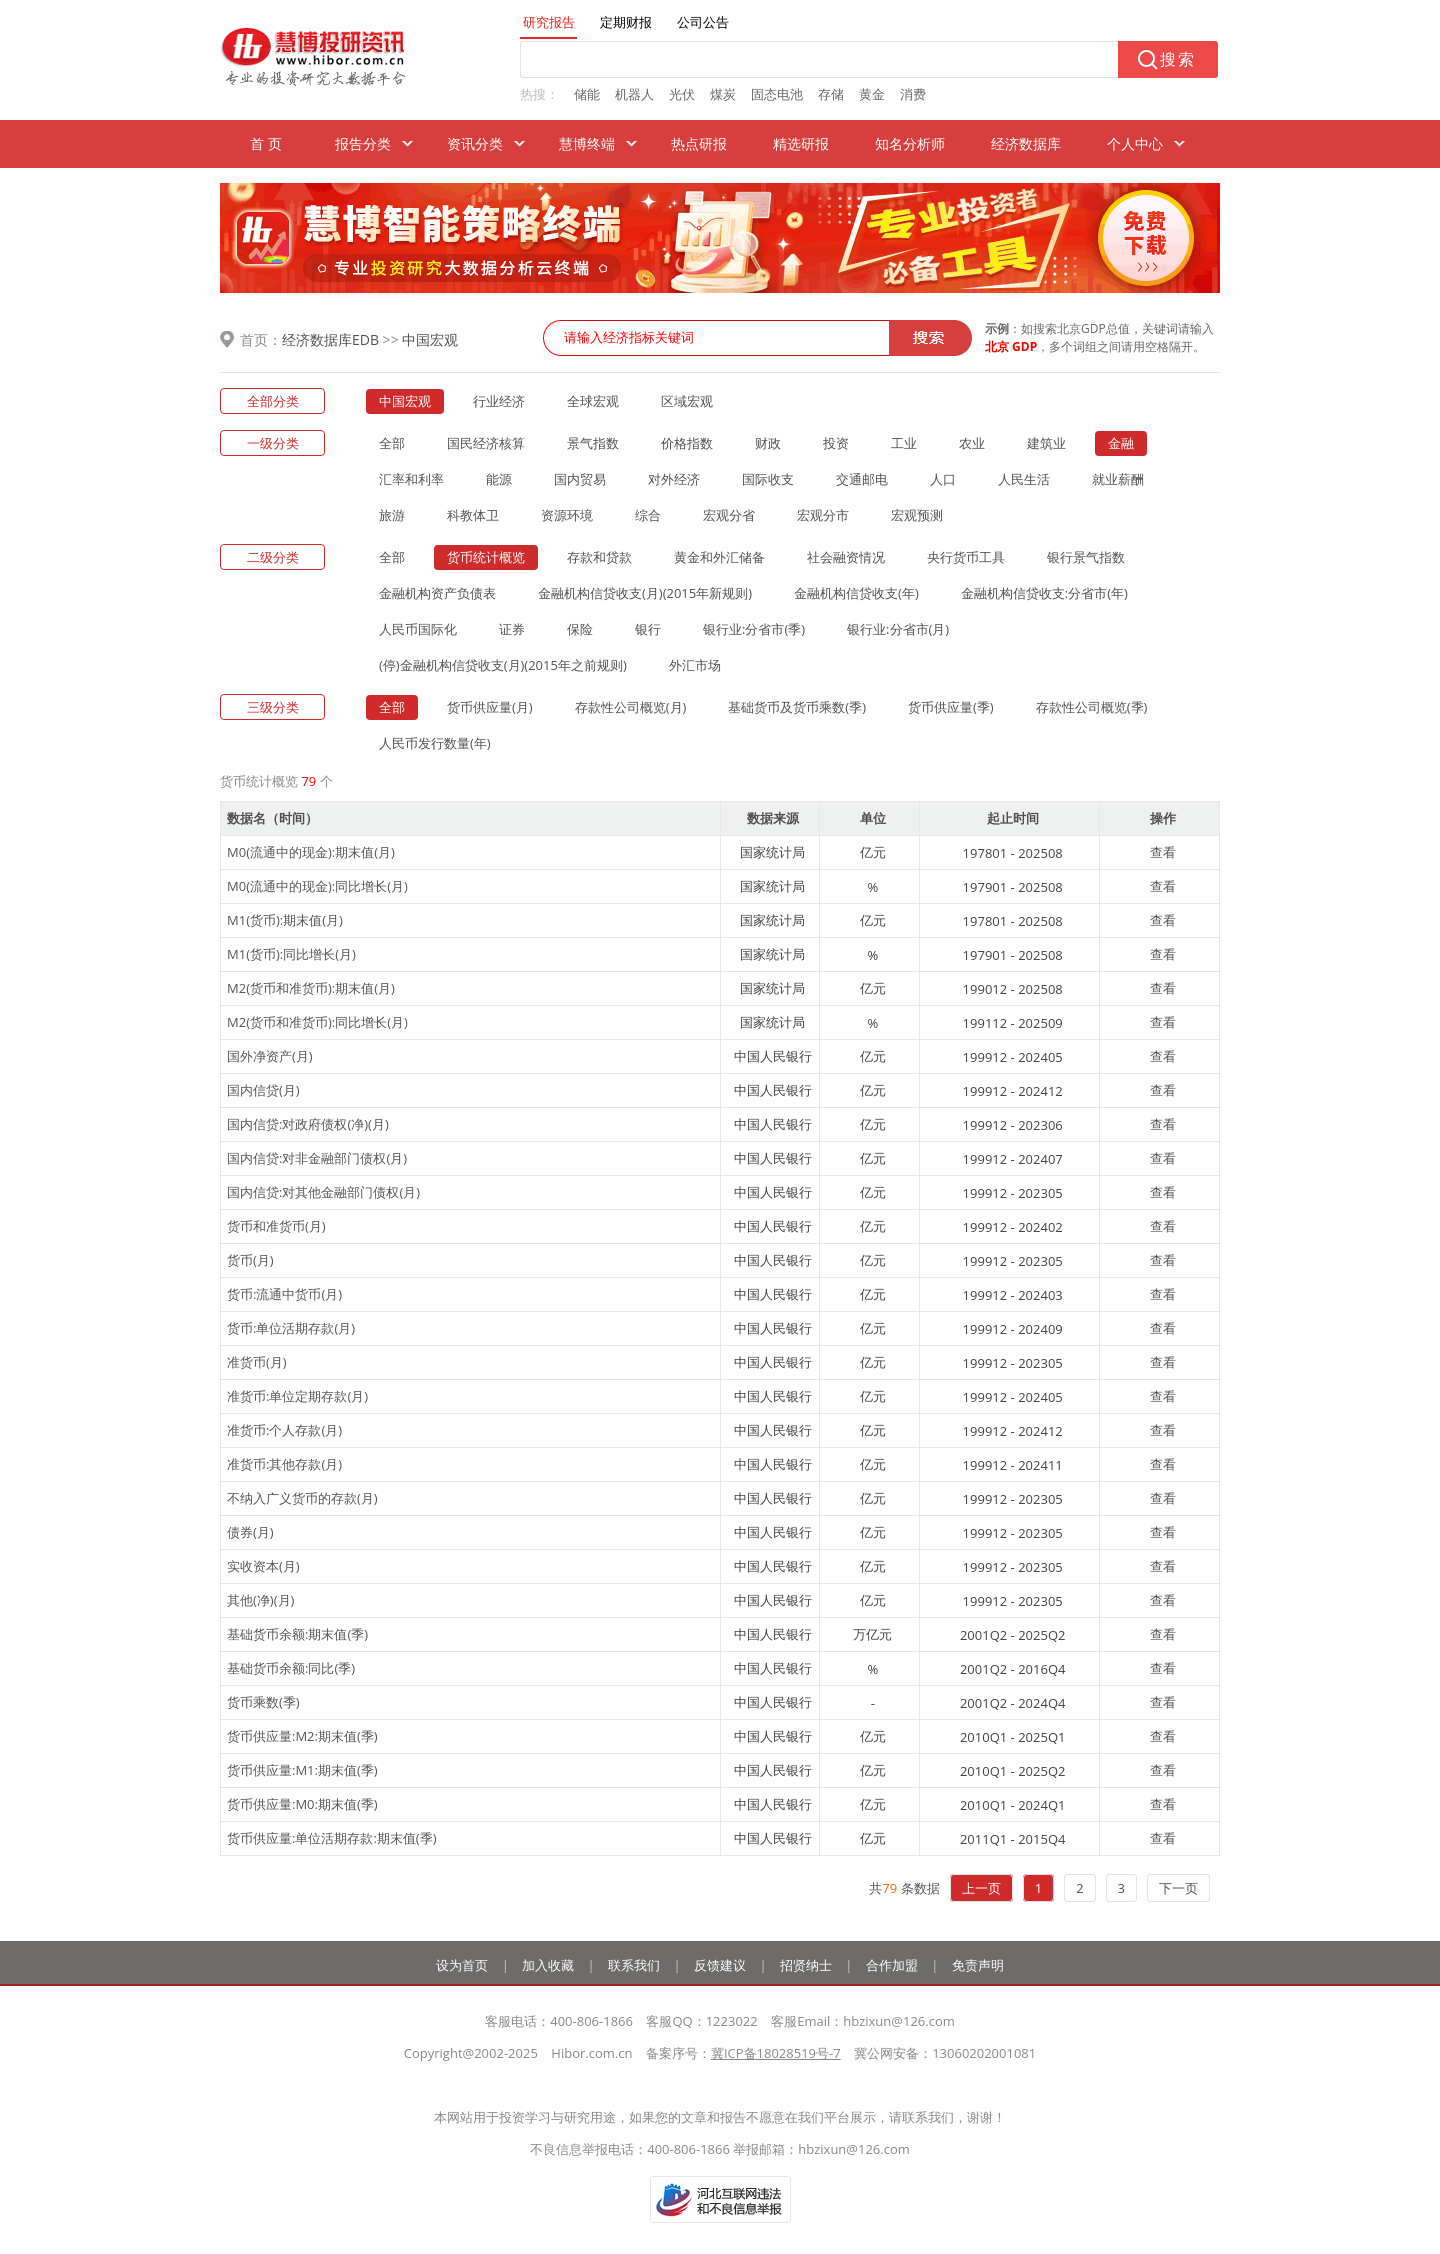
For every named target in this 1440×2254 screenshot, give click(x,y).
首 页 (266, 143)
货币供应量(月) (490, 707)
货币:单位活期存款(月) (291, 1328)
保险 (580, 629)
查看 (1163, 852)
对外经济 (674, 479)
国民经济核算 (486, 443)
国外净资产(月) (270, 1056)
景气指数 (593, 443)
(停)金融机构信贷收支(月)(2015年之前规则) (503, 665)
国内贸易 (580, 479)
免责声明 (978, 1965)
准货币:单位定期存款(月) (297, 1396)
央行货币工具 (966, 557)
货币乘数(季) (263, 1702)
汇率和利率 (411, 479)
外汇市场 (695, 665)
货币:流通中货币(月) (284, 1294)
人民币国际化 (418, 629)
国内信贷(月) (263, 1090)
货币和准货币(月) (276, 1226)
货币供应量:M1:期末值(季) (302, 1770)
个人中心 (1135, 143)
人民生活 (1024, 479)
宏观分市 (823, 515)
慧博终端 (587, 143)
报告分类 (363, 143)
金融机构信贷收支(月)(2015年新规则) (645, 593)
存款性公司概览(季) (1092, 707)
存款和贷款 (599, 557)
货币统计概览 (486, 557)
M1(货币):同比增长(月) (291, 954)
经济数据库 (1026, 143)
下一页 (1178, 1888)
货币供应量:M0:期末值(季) (302, 1804)
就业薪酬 (1118, 479)
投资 (836, 443)
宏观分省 (729, 515)
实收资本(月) (263, 1566)
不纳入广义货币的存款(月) (302, 1498)
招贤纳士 (806, 1965)
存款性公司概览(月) (631, 707)
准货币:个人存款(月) (284, 1430)
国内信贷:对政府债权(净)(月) (308, 1124)
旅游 (392, 515)
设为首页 (462, 1965)
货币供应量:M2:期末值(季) (302, 1736)
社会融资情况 (846, 557)
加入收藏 (548, 1965)
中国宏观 (430, 339)
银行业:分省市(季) (754, 629)
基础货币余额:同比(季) (291, 1668)
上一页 (981, 1888)
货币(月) (250, 1260)
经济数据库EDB (330, 339)
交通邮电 (862, 479)
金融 (1121, 443)
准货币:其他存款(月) (284, 1464)
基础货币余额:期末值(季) (297, 1634)
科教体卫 (473, 515)
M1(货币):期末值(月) (285, 920)
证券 (512, 629)
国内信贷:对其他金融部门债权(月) (323, 1192)
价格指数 (687, 443)
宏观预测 (917, 515)
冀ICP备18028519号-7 (776, 2053)
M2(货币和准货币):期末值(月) (311, 988)
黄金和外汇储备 (719, 557)
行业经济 (499, 401)
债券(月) (250, 1532)
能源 (499, 479)
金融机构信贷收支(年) (856, 593)
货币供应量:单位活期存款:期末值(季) (332, 1838)
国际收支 (768, 479)
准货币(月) (257, 1362)
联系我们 (634, 1965)
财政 (768, 443)
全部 (392, 443)
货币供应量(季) (951, 707)
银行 (648, 629)
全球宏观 (593, 401)
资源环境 (567, 515)
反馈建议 (720, 1965)
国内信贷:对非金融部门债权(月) (317, 1158)
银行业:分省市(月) (898, 629)
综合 (648, 515)
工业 (904, 443)
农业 (972, 443)
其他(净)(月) (260, 1600)
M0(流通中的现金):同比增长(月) (317, 886)
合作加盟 (892, 1965)
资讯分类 (475, 143)
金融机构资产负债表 (437, 593)
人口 (943, 479)
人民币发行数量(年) (435, 743)
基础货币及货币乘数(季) (797, 707)
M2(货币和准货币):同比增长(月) (317, 1022)
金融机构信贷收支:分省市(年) (1044, 593)
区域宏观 (687, 401)
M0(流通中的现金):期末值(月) (311, 852)
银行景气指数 (1086, 557)
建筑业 (1046, 443)
